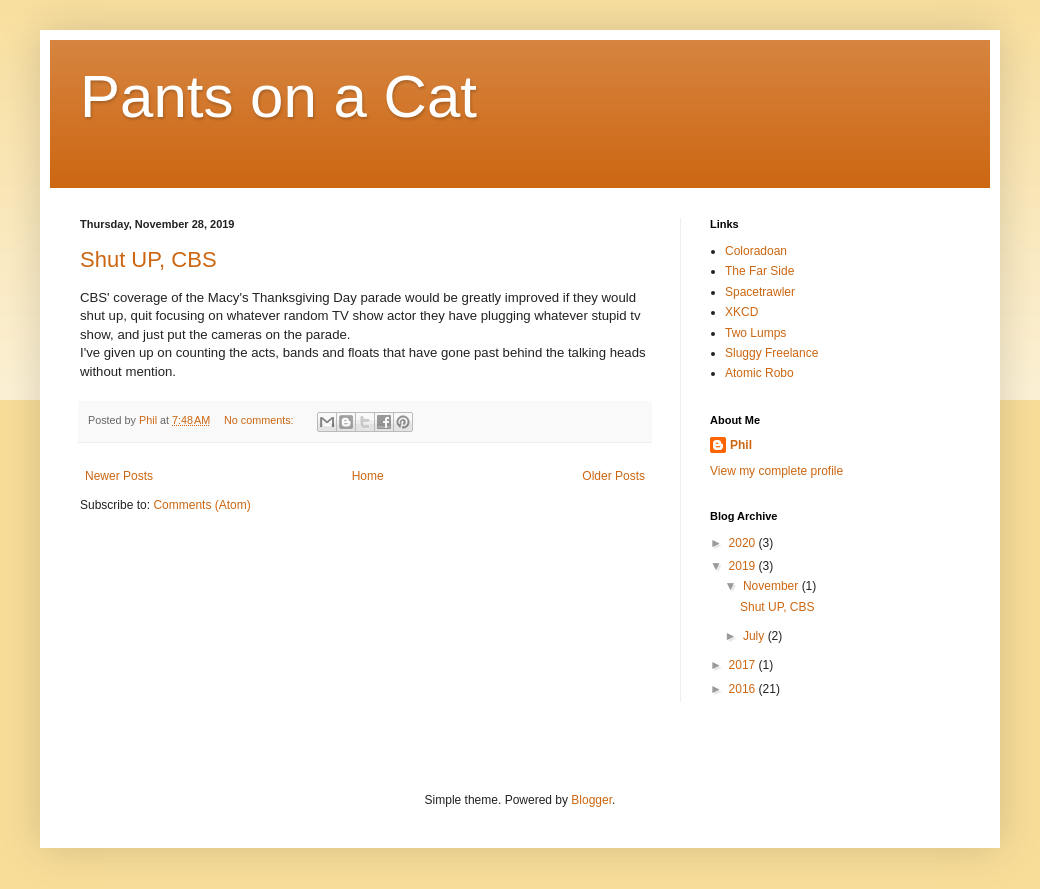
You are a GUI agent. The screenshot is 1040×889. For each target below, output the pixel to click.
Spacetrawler (760, 292)
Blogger (591, 800)
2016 (744, 689)
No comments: (260, 420)
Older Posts (613, 476)
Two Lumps (755, 333)
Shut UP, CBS (148, 259)
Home (368, 476)
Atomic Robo (759, 373)
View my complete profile (776, 471)
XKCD (741, 312)
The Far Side (759, 271)
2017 (744, 665)
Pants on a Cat (278, 96)
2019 (744, 566)
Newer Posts (119, 476)
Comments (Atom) (201, 505)
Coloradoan (756, 251)
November (772, 586)
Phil (741, 445)
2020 (744, 543)
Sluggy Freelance (771, 353)
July (755, 636)
